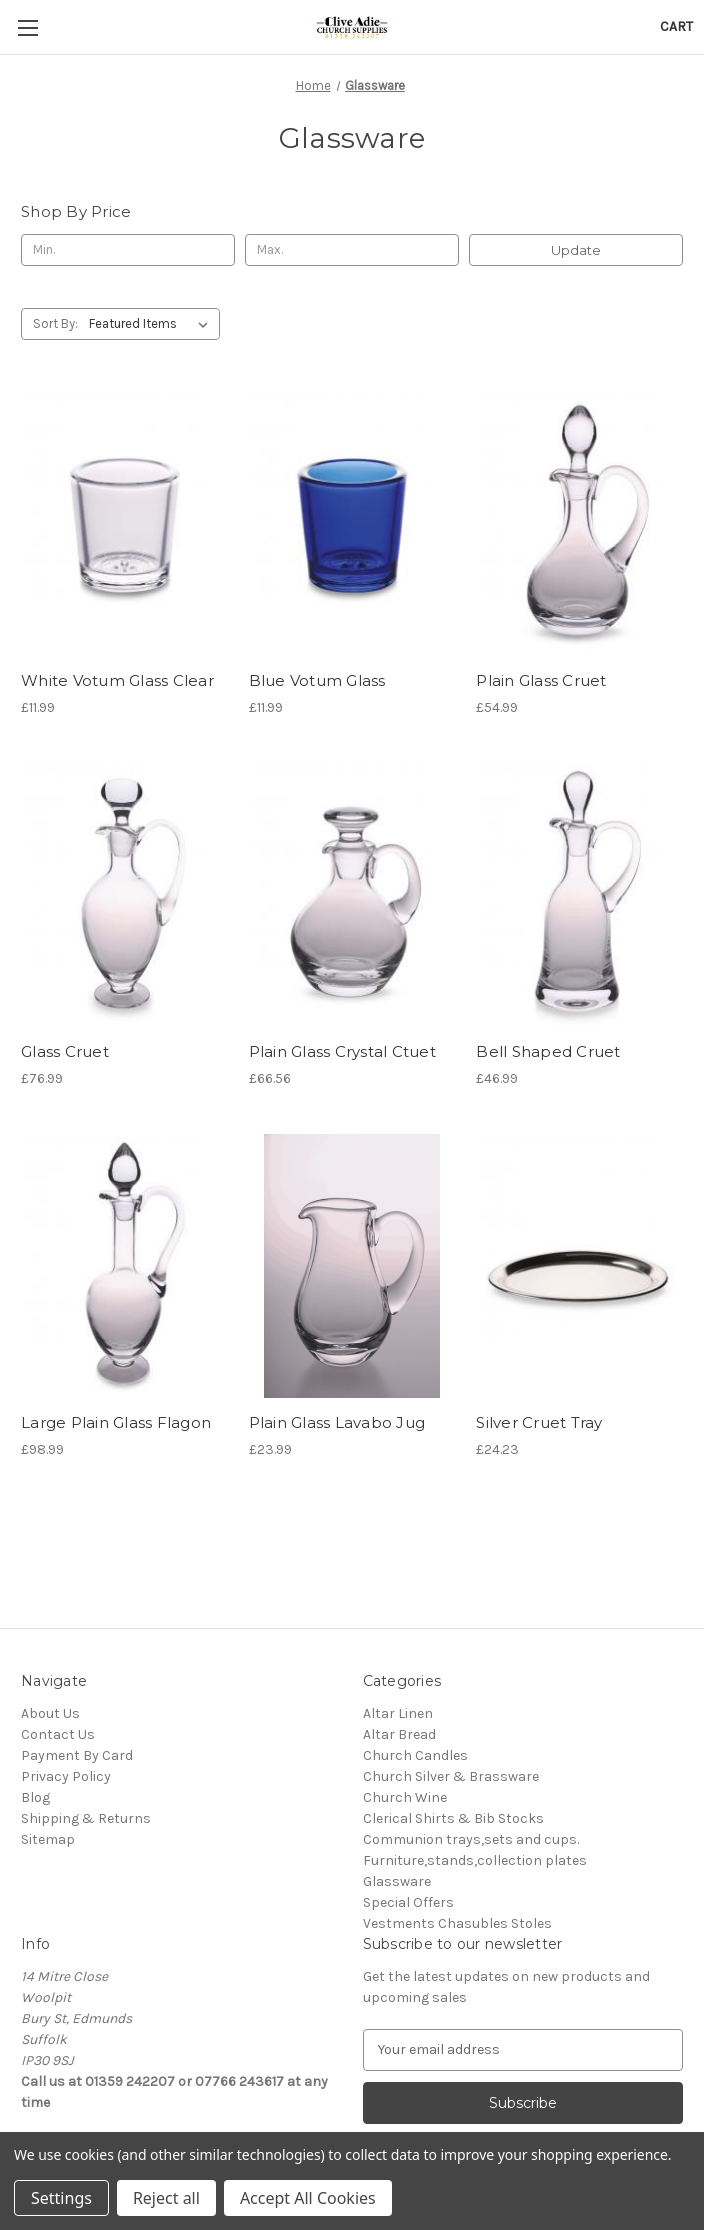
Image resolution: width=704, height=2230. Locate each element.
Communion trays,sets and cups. (471, 1839)
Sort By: (55, 323)
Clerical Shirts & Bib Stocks (453, 1818)
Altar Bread (399, 1734)
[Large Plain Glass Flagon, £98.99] (124, 1266)
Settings (61, 2198)
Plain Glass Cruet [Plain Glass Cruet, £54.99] (541, 680)
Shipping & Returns (86, 1818)
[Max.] (352, 250)
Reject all (166, 2198)
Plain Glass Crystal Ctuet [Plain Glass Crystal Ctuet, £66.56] (342, 1051)
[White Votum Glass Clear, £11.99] (124, 524)
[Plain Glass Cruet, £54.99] (579, 524)
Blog (35, 1797)
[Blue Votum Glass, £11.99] (352, 524)
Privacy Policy (66, 1776)
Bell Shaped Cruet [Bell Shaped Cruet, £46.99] (548, 1051)
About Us (50, 1713)
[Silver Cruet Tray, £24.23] (579, 1266)
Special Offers (408, 1902)
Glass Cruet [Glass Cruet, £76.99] (65, 1051)
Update (576, 250)
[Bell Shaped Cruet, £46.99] (579, 895)
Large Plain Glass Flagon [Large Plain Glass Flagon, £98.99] (116, 1422)
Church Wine (405, 1797)
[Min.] (128, 250)
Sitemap (48, 1839)
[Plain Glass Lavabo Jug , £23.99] (352, 1266)
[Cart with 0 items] (676, 26)
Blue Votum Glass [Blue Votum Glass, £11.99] (317, 680)
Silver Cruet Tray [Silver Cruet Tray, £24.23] (539, 1422)
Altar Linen (398, 1713)
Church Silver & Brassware (451, 1776)
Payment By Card (77, 1755)
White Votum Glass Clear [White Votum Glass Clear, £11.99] (117, 680)
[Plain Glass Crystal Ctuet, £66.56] (352, 895)
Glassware (397, 1881)
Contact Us (58, 1734)
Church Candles (415, 1755)
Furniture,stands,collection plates (475, 1860)
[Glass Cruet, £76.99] (124, 895)
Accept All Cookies (308, 2198)
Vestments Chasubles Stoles (457, 1923)
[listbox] (152, 324)
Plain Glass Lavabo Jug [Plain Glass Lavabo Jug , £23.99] (337, 1422)
